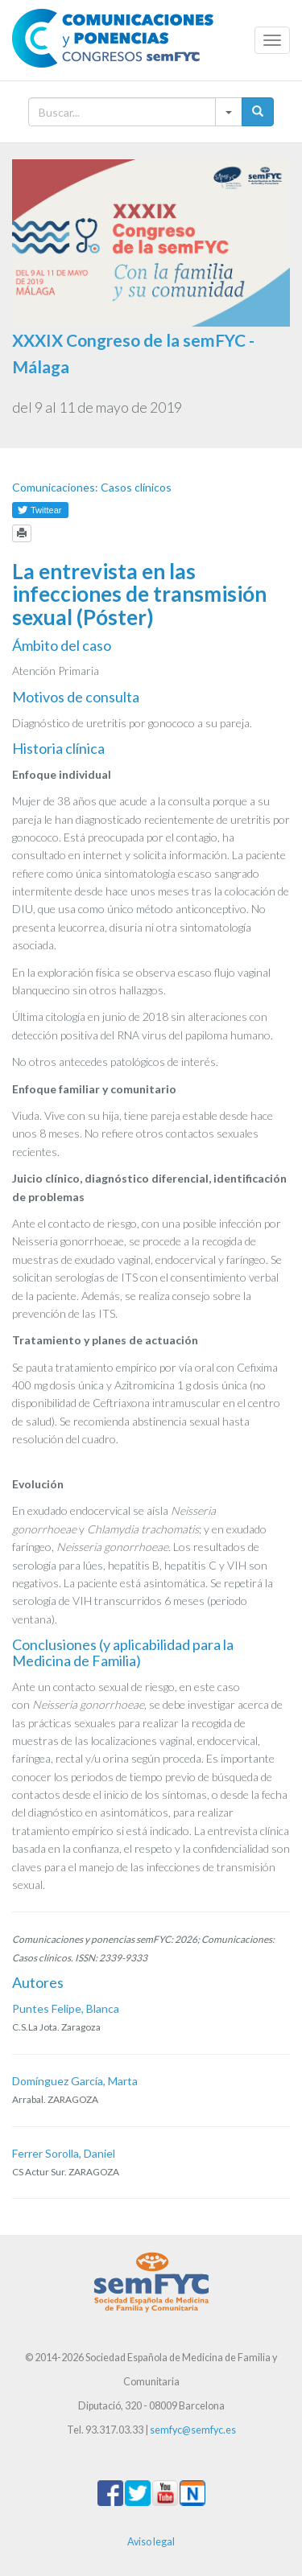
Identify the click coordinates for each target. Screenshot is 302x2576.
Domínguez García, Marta (75, 2081)
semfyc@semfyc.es (193, 2430)
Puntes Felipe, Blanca (65, 2008)
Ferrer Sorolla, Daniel (63, 2153)
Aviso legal (151, 2542)
